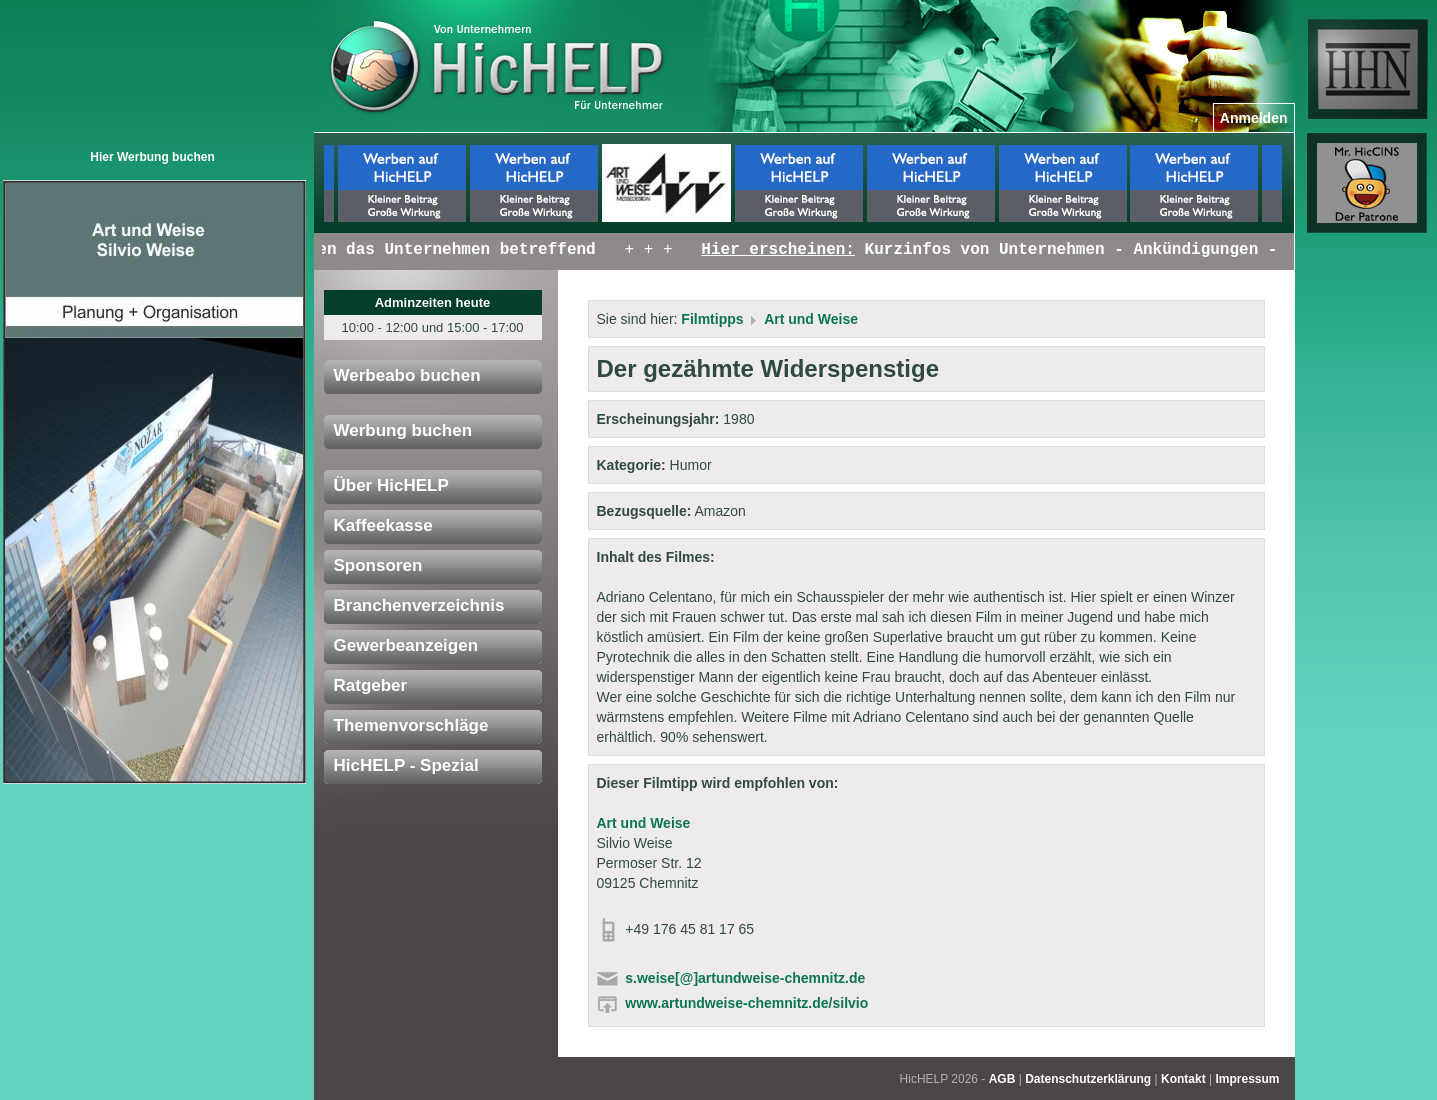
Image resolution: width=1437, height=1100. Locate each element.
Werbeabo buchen (407, 375)
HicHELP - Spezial (406, 765)
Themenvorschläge (411, 725)
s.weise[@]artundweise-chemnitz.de (745, 978)
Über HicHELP (391, 485)
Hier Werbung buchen (152, 157)
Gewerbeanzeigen (406, 645)
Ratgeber (371, 685)
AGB (1002, 1079)
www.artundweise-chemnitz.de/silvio (746, 1003)
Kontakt (1183, 1079)
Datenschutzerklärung (1088, 1079)
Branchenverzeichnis (419, 605)
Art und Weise (811, 319)
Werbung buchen (403, 430)
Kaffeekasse (383, 525)
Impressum (1247, 1079)
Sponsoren (378, 565)
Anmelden (1254, 118)
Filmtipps (712, 319)
